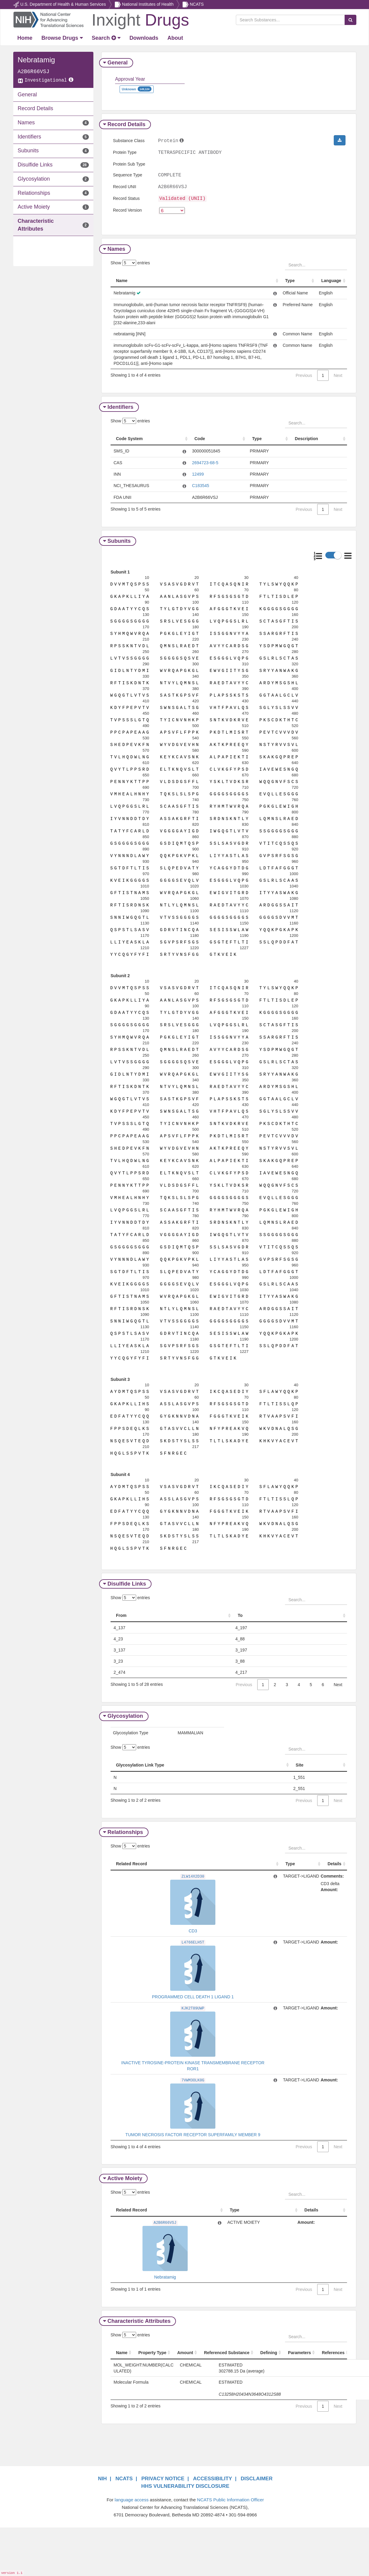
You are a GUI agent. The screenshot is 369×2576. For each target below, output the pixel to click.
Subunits (117, 541)
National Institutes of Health (148, 4)
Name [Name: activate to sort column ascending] (121, 280)
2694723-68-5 (205, 463)
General (116, 63)
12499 (198, 474)
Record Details (125, 124)
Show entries (130, 263)
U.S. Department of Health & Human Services (63, 4)
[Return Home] (101, 19)
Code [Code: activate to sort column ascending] (200, 439)
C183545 (200, 485)
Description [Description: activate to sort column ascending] (306, 439)
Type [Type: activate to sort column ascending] (290, 280)
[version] (172, 211)
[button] (340, 140)
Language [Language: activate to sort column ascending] (331, 280)
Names (115, 249)
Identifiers (119, 407)
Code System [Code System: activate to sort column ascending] (129, 439)
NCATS (197, 4)
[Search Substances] (290, 20)
